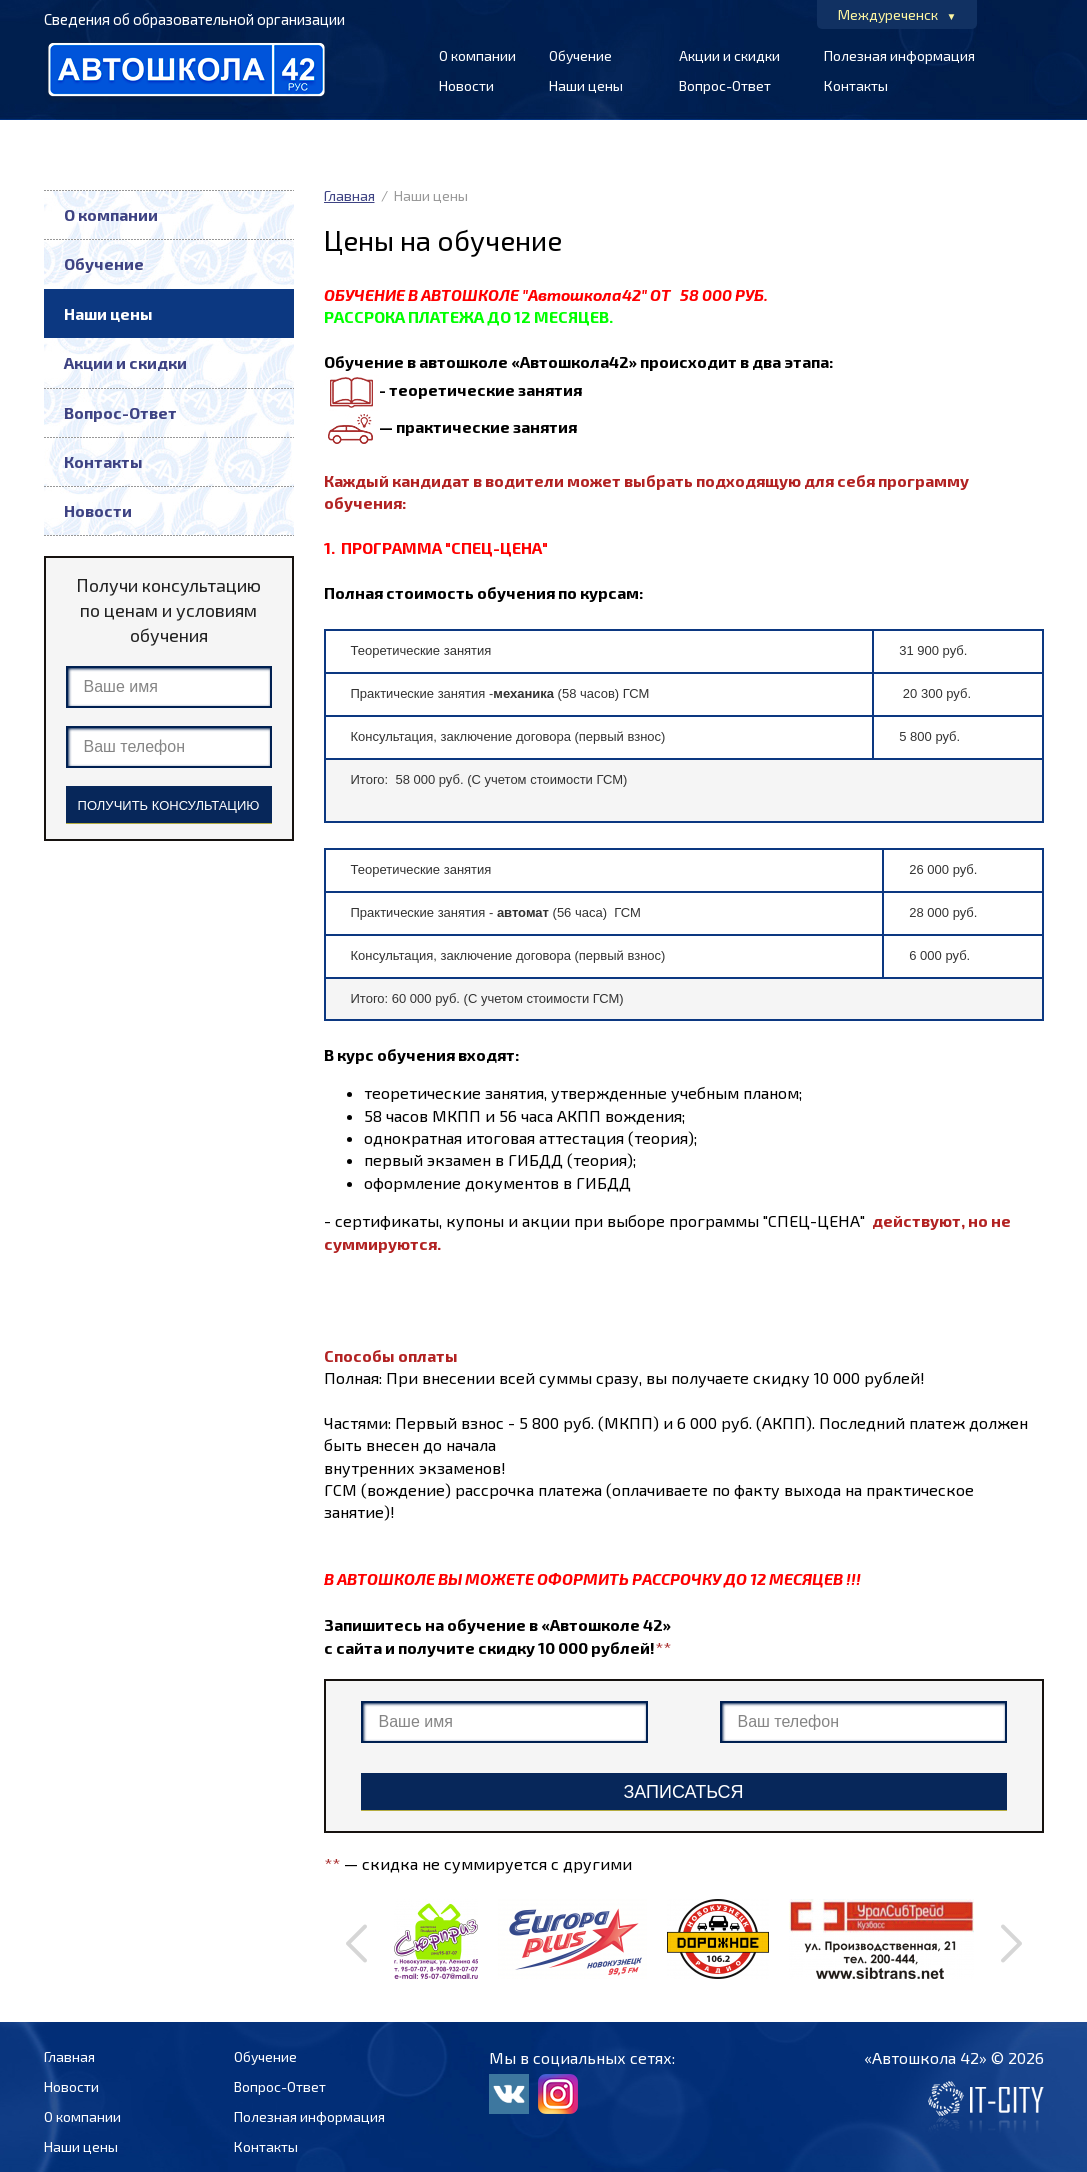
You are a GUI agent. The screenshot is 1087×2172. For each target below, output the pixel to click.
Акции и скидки (729, 55)
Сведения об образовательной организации (194, 19)
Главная (349, 195)
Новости (466, 85)
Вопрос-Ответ (725, 85)
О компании (477, 55)
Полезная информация (899, 55)
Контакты (856, 85)
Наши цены (586, 85)
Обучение (580, 55)
